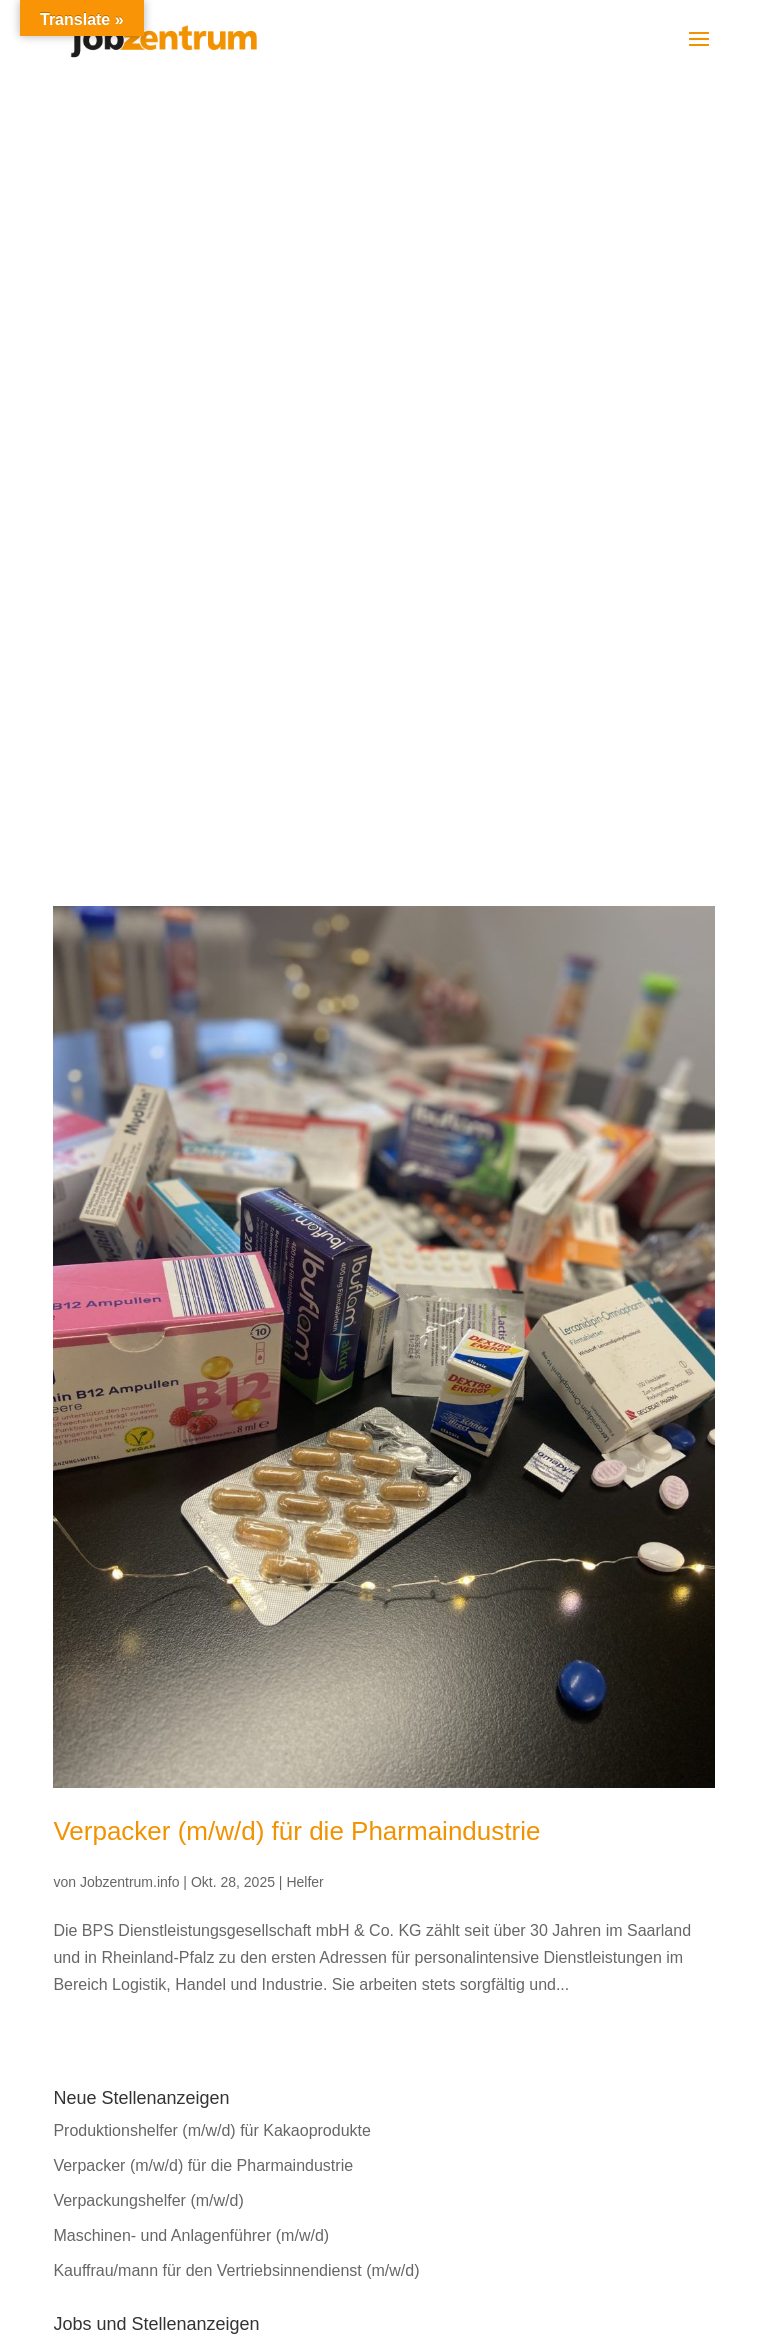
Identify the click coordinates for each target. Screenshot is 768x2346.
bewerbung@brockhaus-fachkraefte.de (240, 1969)
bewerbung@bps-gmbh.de (527, 1942)
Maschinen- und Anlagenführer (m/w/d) (191, 1472)
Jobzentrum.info (130, 1119)
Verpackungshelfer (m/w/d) (148, 1437)
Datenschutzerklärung (462, 1996)
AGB (401, 2024)
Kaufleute (87, 1663)
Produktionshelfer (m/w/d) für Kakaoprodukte (211, 1367)
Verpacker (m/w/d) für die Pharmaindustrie (296, 1068)
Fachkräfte (91, 1593)
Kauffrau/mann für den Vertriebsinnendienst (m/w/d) (236, 1507)
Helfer (304, 1119)
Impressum (423, 1969)
